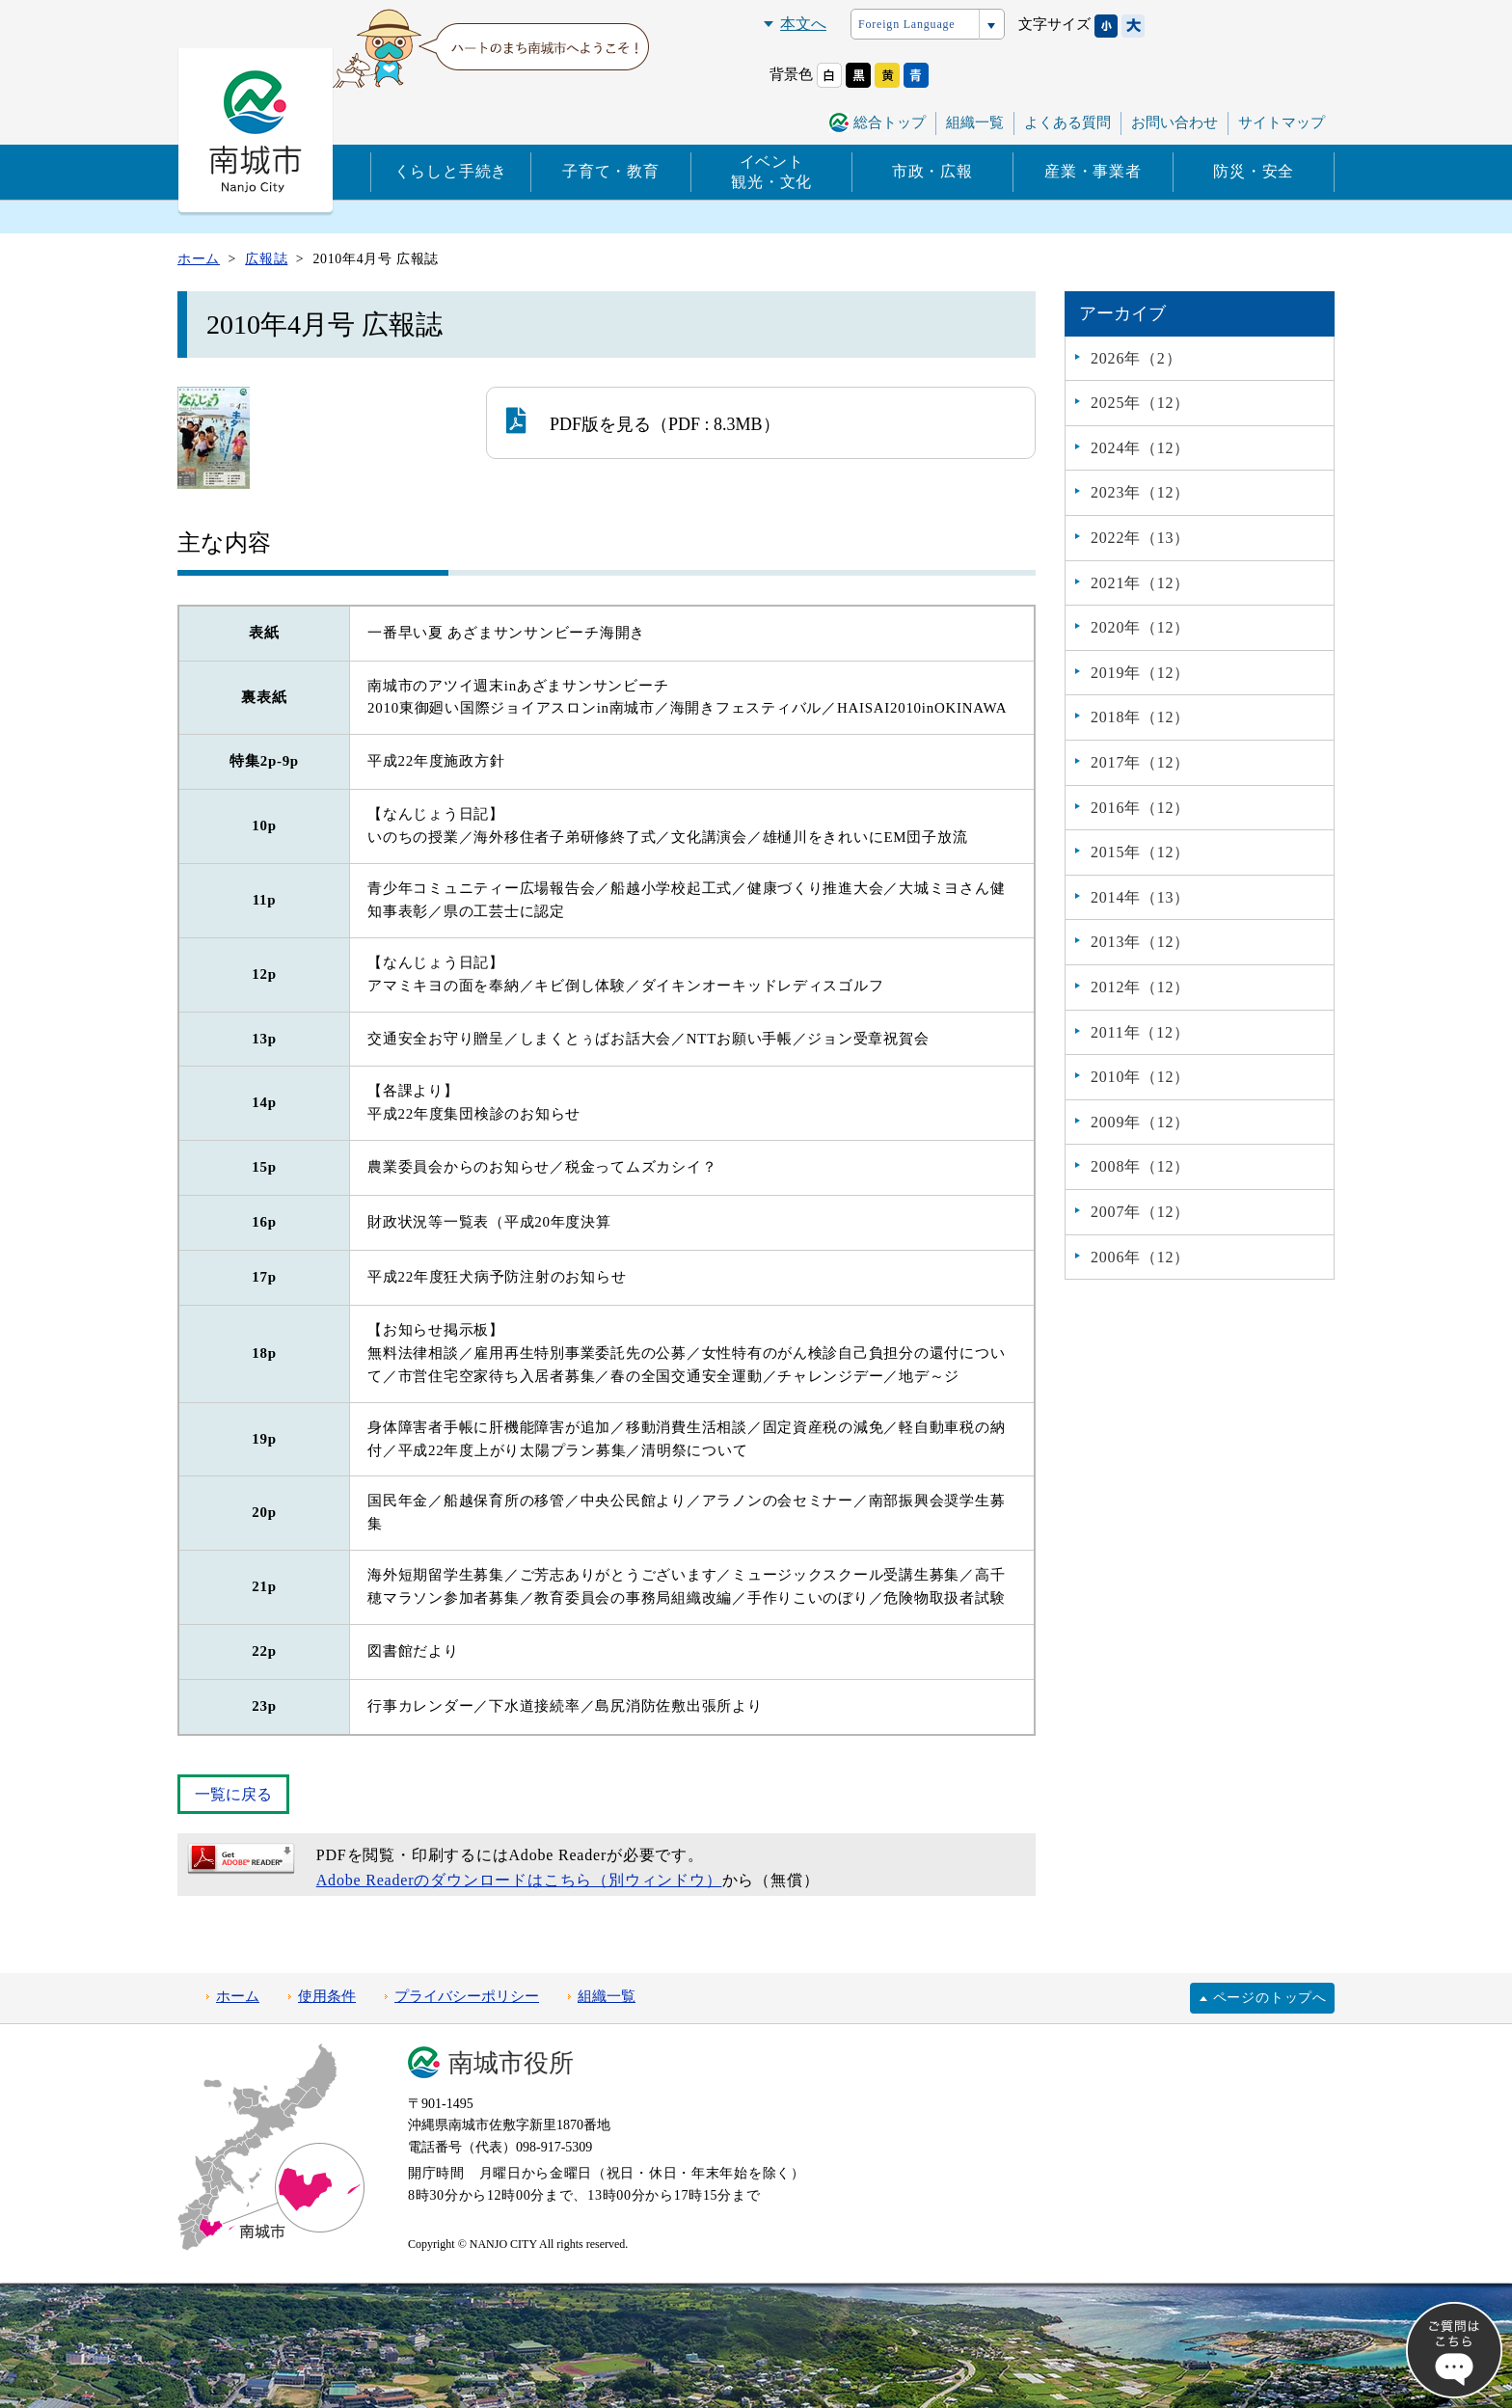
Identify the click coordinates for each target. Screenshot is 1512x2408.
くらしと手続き (451, 171)
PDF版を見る (578, 420)
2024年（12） (1140, 448)
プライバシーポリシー (466, 1996)
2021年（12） (1140, 583)
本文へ (803, 23)
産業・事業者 (1093, 171)
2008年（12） (1140, 1166)
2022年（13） (1140, 537)
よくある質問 (1067, 122)
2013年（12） (1140, 941)
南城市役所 (511, 2063)
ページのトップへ (1270, 1997)
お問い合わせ (1174, 122)
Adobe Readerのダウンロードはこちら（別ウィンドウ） (519, 1880)
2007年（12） (1140, 1212)
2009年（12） (1140, 1122)
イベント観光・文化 (771, 171)
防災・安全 (1253, 171)
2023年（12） (1140, 492)
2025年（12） (1140, 402)
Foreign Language (906, 24)
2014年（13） (1140, 897)
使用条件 (327, 1996)
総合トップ (889, 122)
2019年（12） (1140, 672)
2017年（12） (1140, 762)
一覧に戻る (233, 1794)
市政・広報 (932, 171)
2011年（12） (1140, 1032)
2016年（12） (1140, 807)
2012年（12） (1140, 987)
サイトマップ (1281, 122)
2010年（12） (1140, 1077)
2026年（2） (1136, 358)
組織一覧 (975, 122)
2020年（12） (1140, 627)
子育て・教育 (611, 171)
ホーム (237, 1996)
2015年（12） (1140, 852)
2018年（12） (1140, 717)
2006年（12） (1140, 1257)
